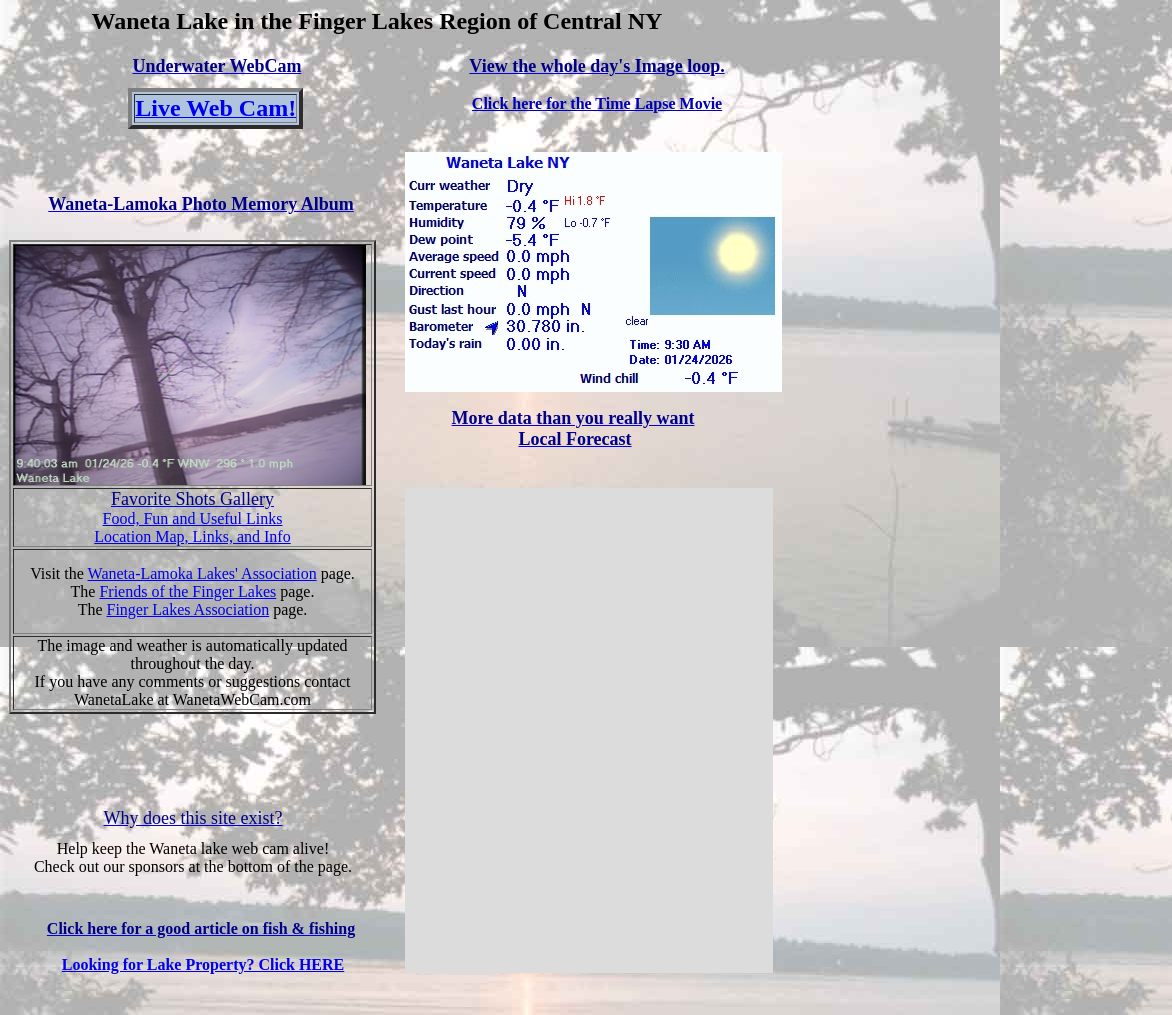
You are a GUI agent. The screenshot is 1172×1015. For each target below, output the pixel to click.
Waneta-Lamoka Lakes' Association (202, 573)
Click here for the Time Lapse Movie (597, 103)
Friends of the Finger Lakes (187, 591)
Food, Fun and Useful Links (193, 518)
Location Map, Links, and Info (192, 536)
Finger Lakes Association (188, 609)
